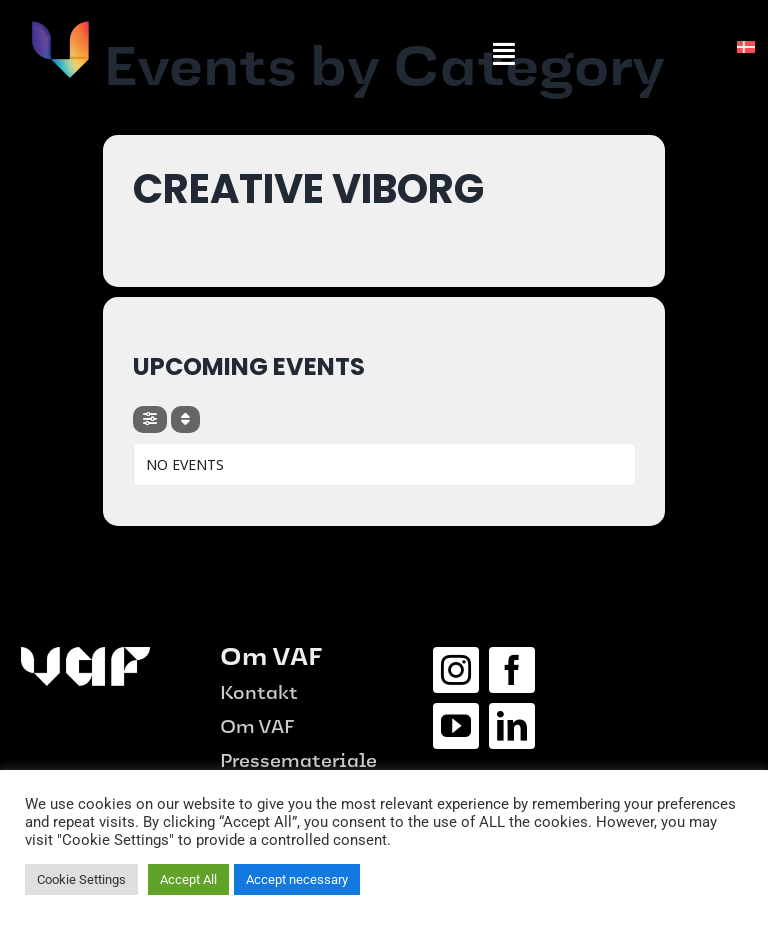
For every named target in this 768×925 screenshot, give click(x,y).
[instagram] (456, 670)
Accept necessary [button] (297, 879)
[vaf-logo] (60, 27)
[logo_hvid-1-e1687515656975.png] (85, 654)
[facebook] (512, 670)
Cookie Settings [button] (81, 879)
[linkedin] (512, 726)
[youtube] (456, 726)
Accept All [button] (188, 879)
